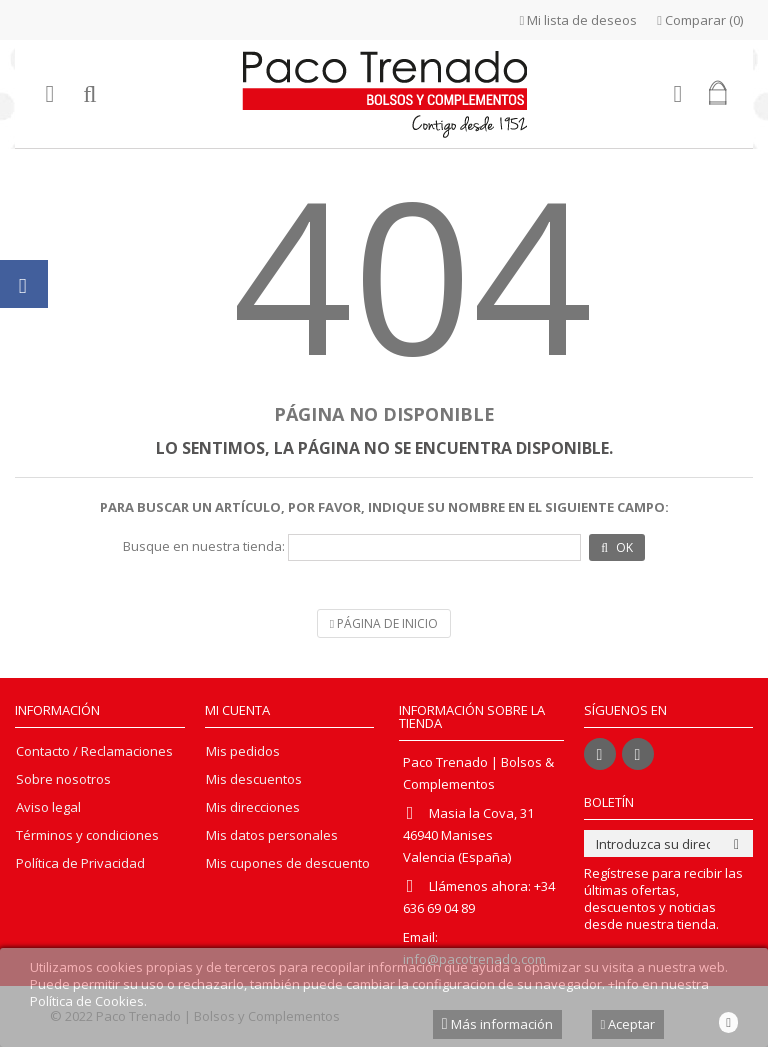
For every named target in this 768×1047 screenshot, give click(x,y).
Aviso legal (48, 807)
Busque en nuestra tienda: (204, 546)
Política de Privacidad (80, 863)
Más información (497, 1024)
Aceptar (628, 1024)
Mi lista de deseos (579, 20)
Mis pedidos (243, 751)
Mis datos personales (272, 835)
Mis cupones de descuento (288, 863)
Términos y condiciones (87, 835)
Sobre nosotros (63, 779)
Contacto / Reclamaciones (94, 751)
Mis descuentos (254, 779)
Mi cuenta (237, 710)
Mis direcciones (253, 807)
